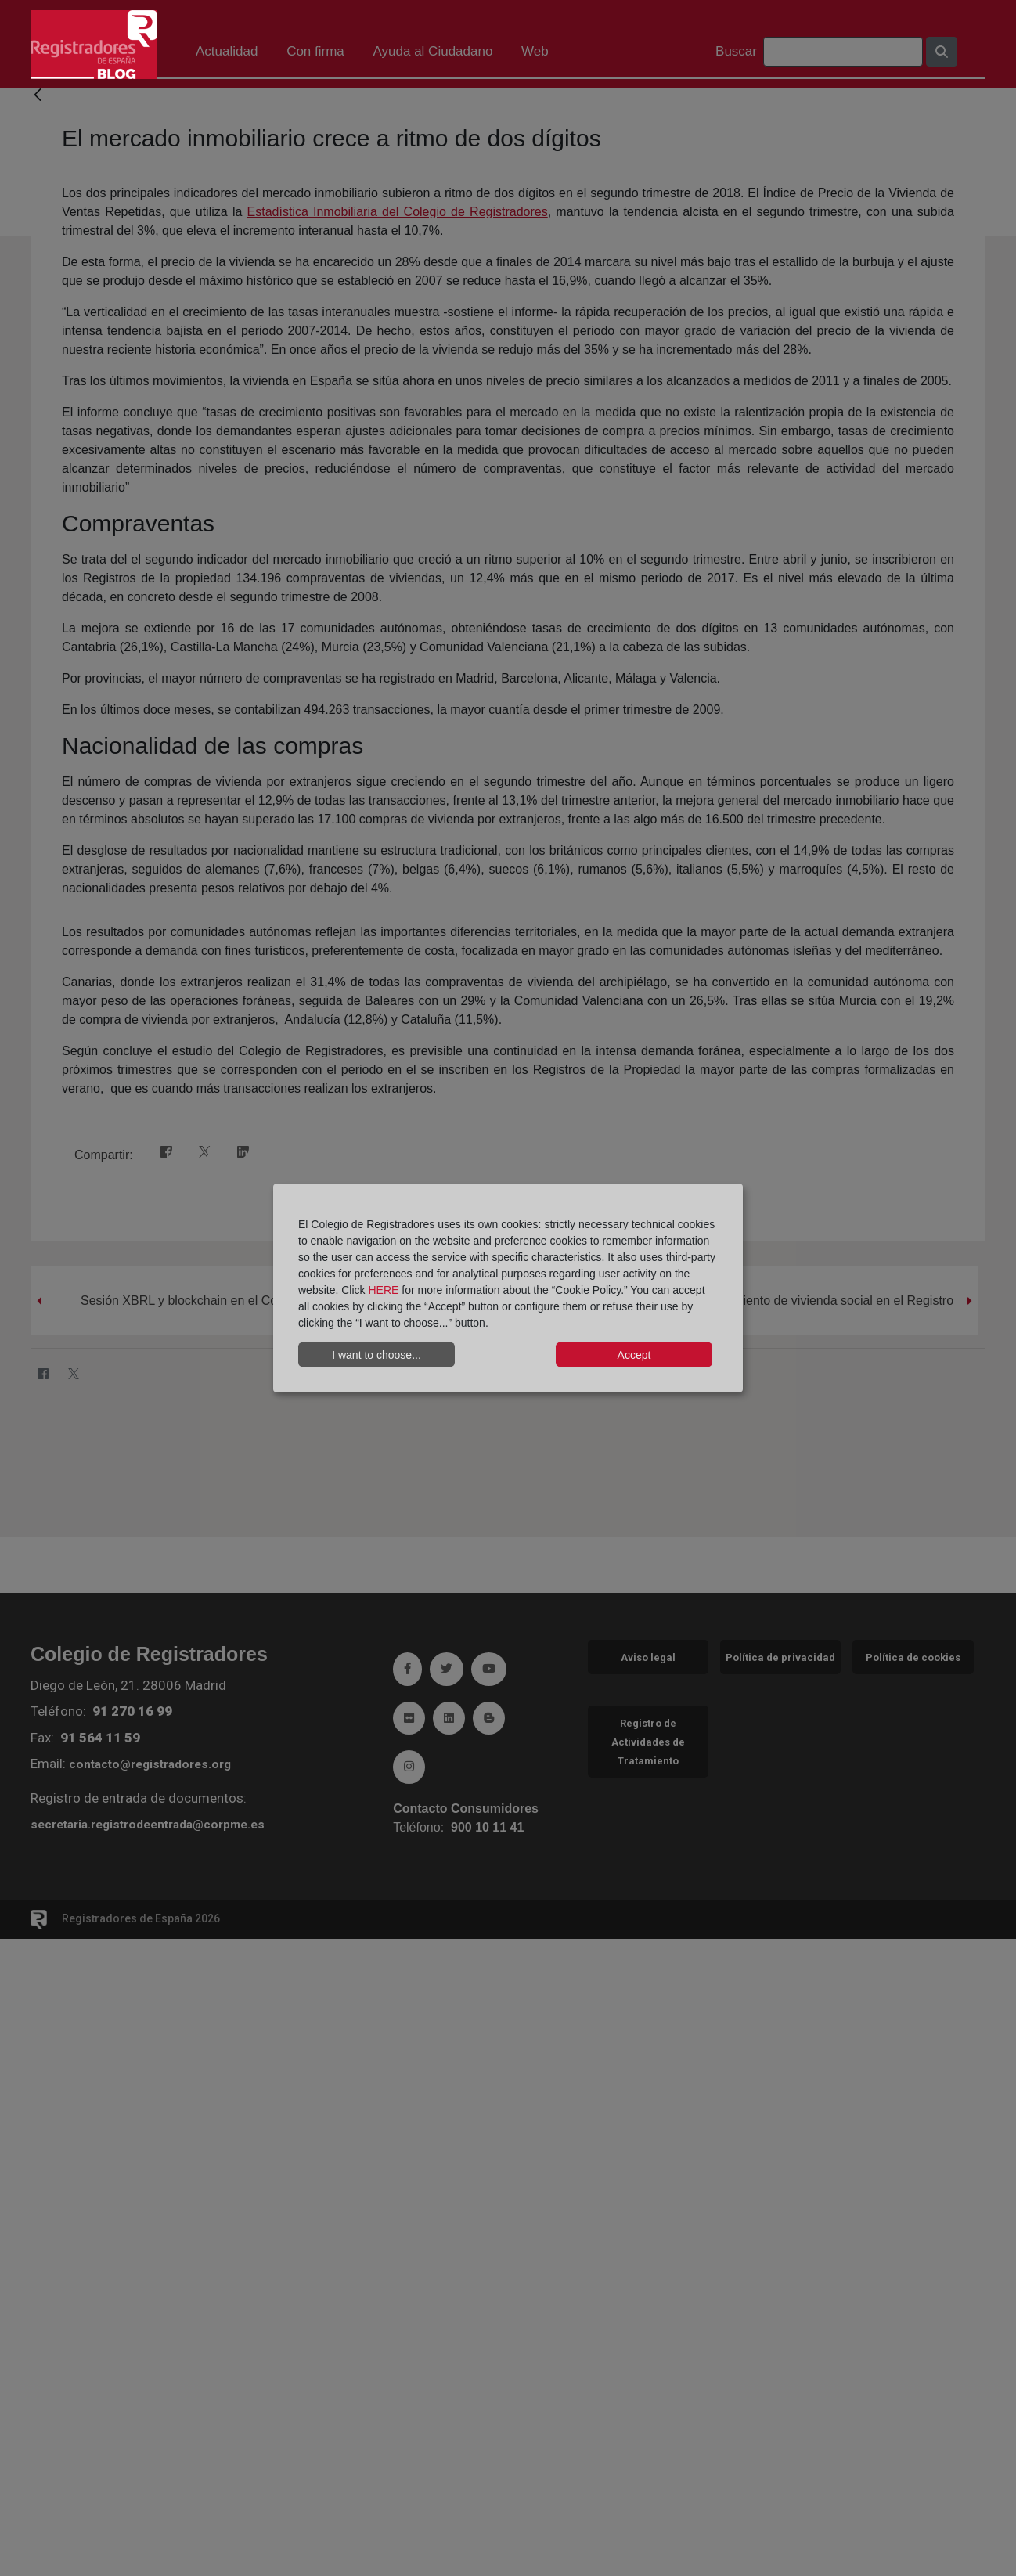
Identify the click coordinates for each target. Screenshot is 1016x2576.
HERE (383, 1290)
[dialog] (508, 1288)
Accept (634, 1354)
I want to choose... (376, 1354)
